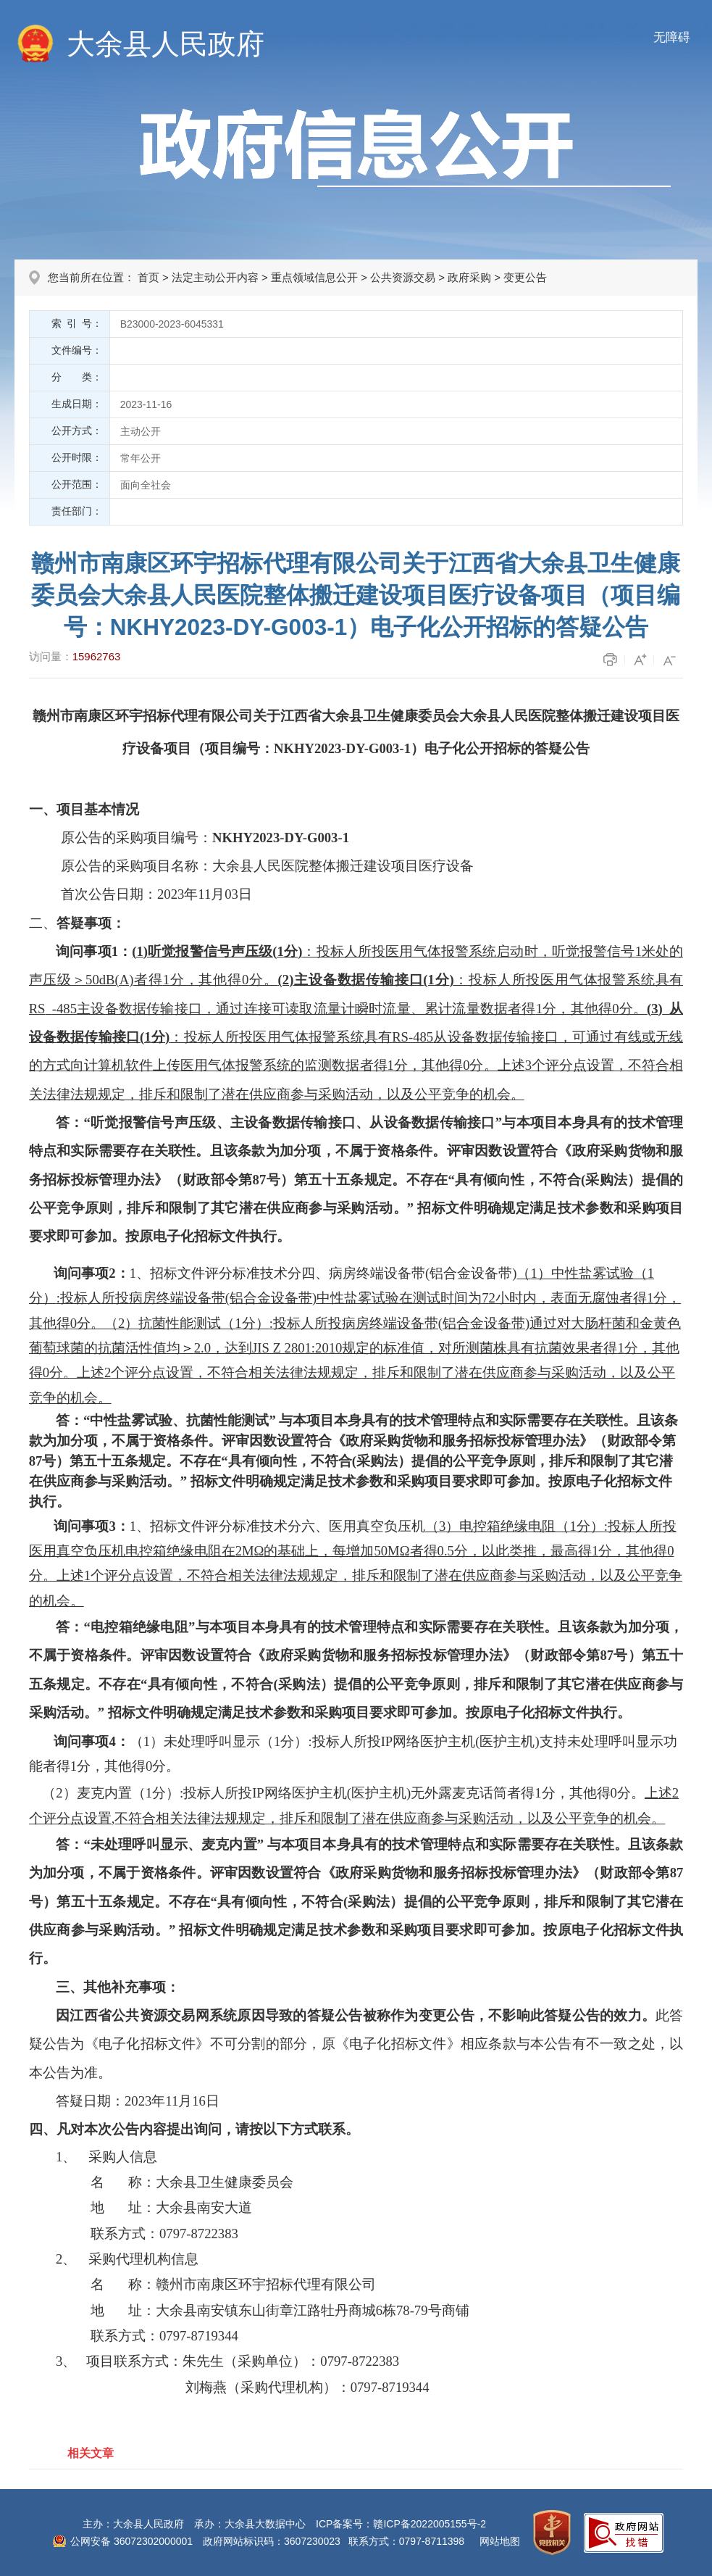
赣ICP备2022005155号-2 (429, 2524)
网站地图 (499, 2541)
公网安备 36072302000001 (131, 2541)
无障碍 (671, 37)
